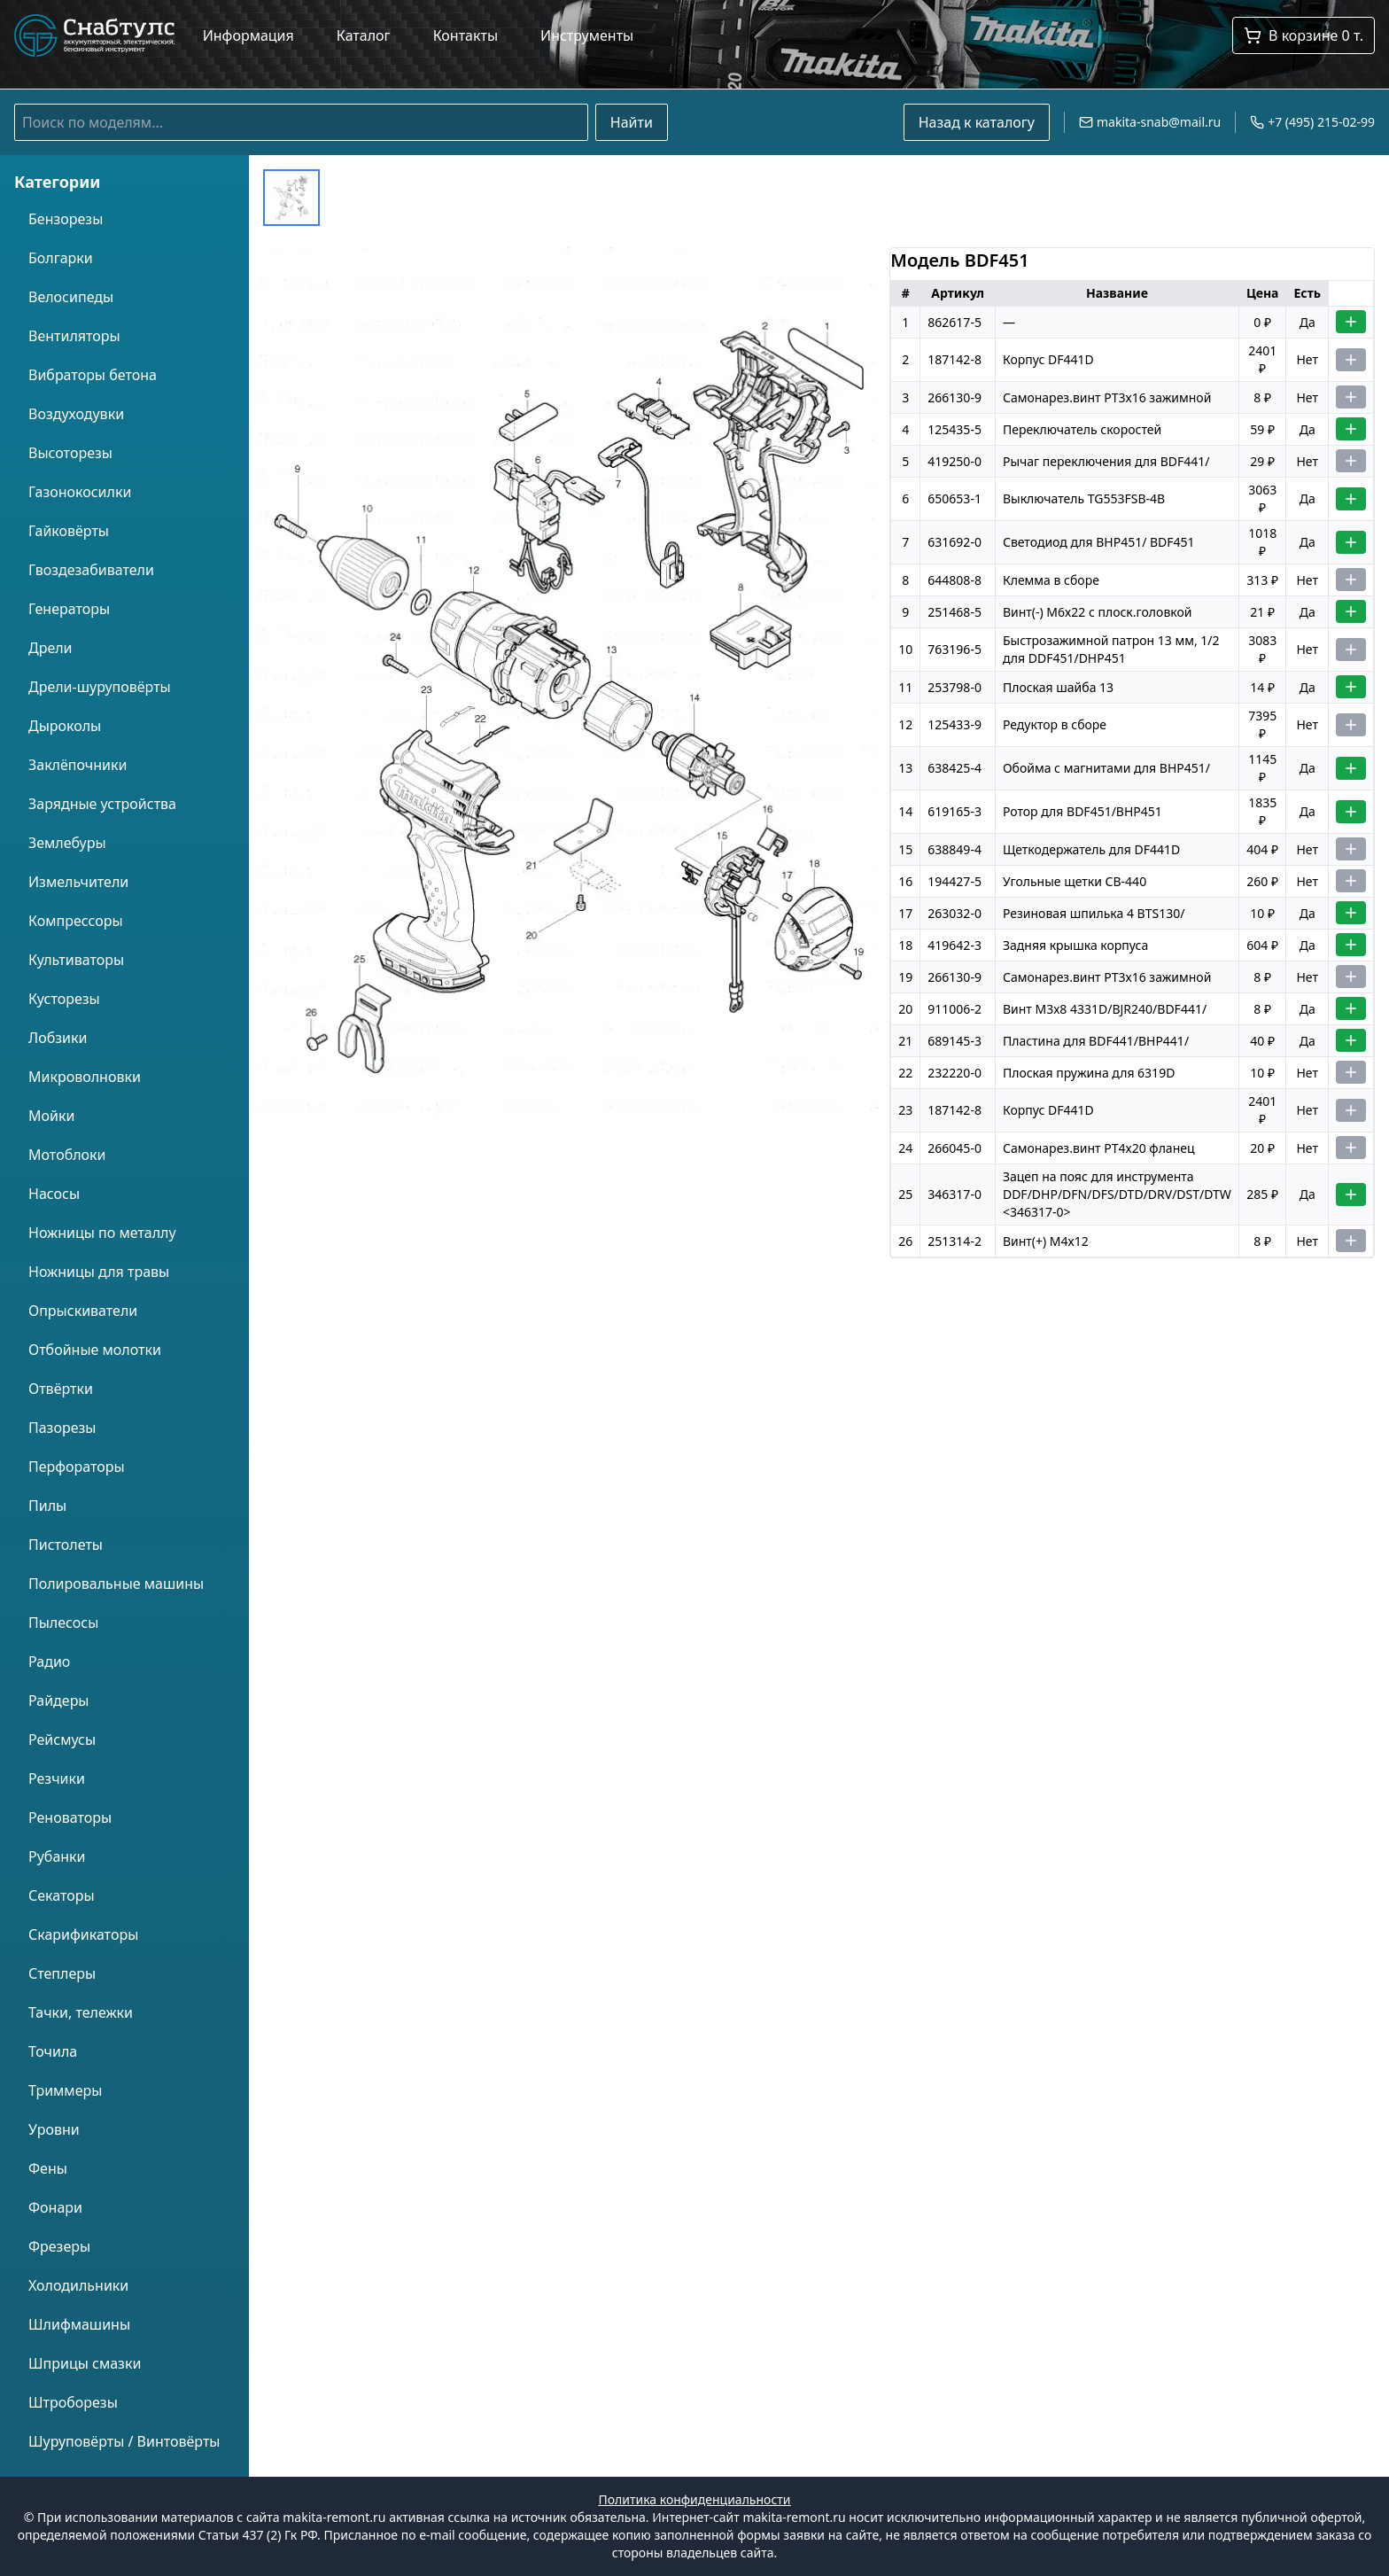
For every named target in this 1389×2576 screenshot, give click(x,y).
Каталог (364, 35)
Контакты (465, 35)
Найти (631, 122)
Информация (248, 35)
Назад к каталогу (977, 122)
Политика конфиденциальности (694, 2499)
